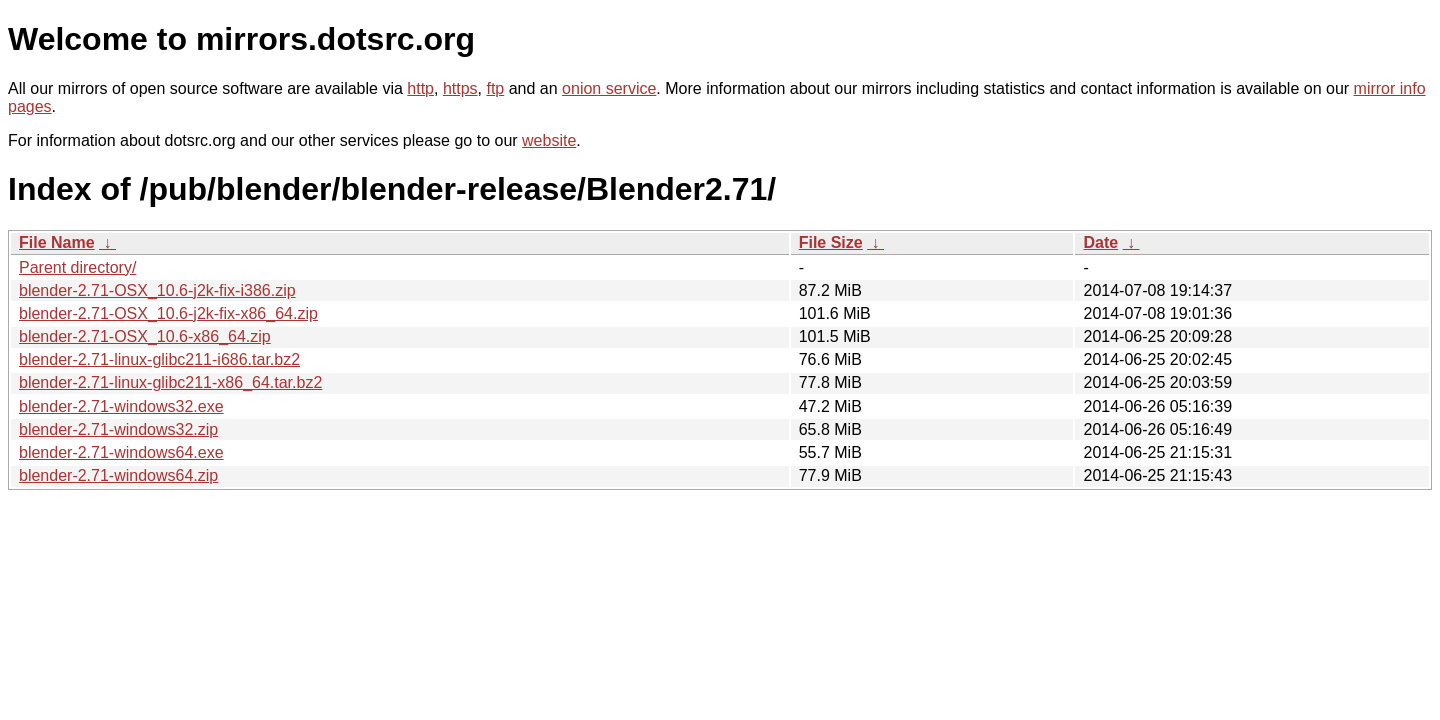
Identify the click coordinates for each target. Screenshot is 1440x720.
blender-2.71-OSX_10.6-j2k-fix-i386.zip (157, 290)
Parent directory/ (77, 267)
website (549, 140)
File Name (57, 242)
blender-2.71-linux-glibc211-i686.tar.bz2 (159, 359)
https (460, 88)
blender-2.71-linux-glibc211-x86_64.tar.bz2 (170, 382)
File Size (831, 242)
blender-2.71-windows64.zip (118, 475)
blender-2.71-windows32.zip (118, 429)
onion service (609, 88)
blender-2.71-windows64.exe (121, 452)
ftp (495, 88)
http (420, 88)
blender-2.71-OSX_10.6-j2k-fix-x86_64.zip (168, 313)
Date (1100, 242)
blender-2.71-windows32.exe (121, 406)
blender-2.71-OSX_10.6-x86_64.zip (145, 336)
